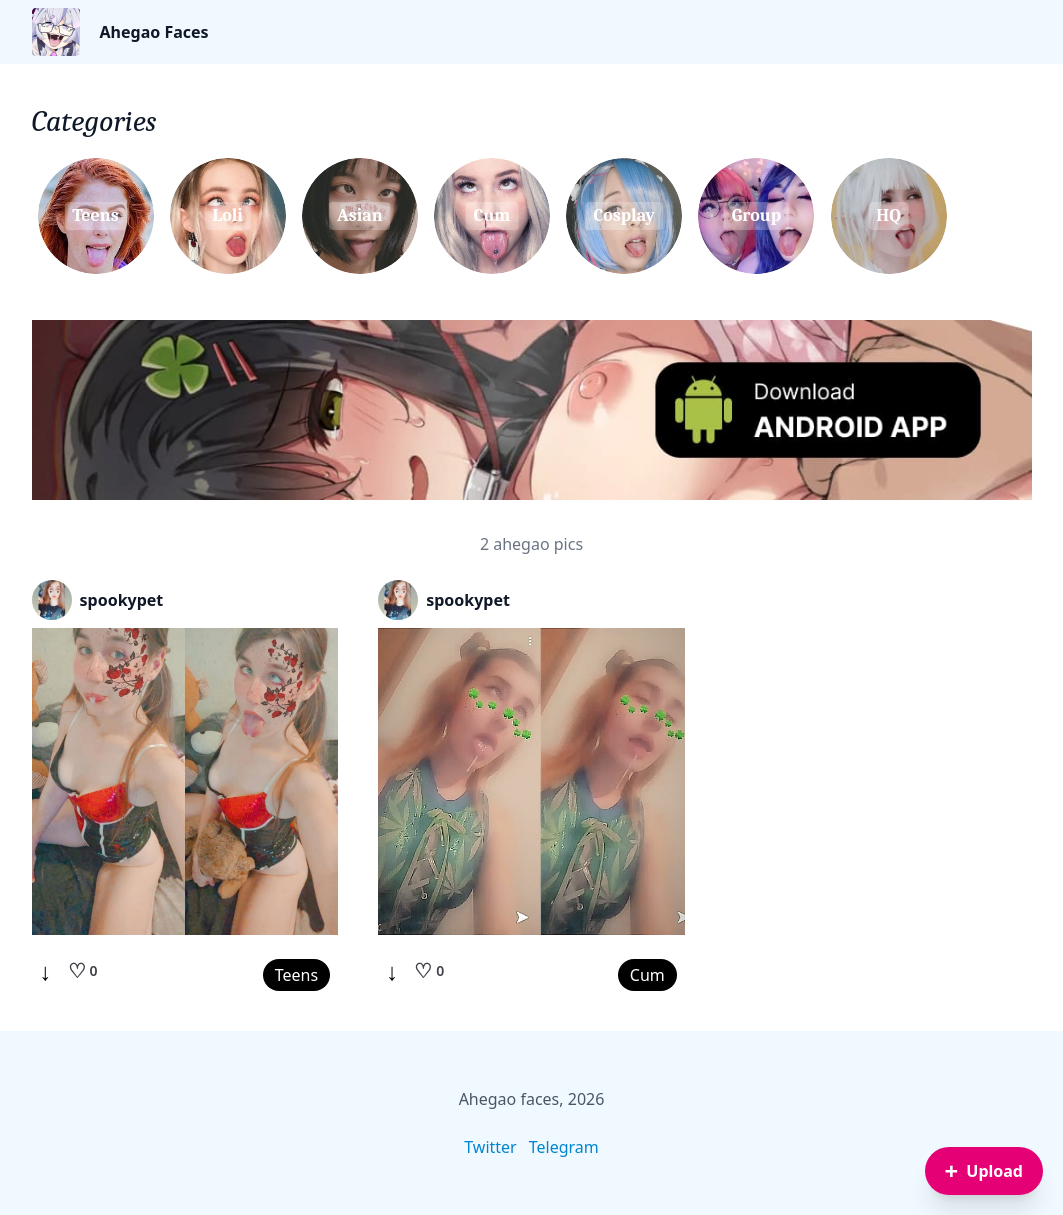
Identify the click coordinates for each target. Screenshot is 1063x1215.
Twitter (490, 1147)
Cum (647, 975)
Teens (296, 975)
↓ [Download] (46, 971)
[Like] (83, 971)
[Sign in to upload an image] (984, 1171)
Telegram (564, 1147)
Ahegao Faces (154, 32)
